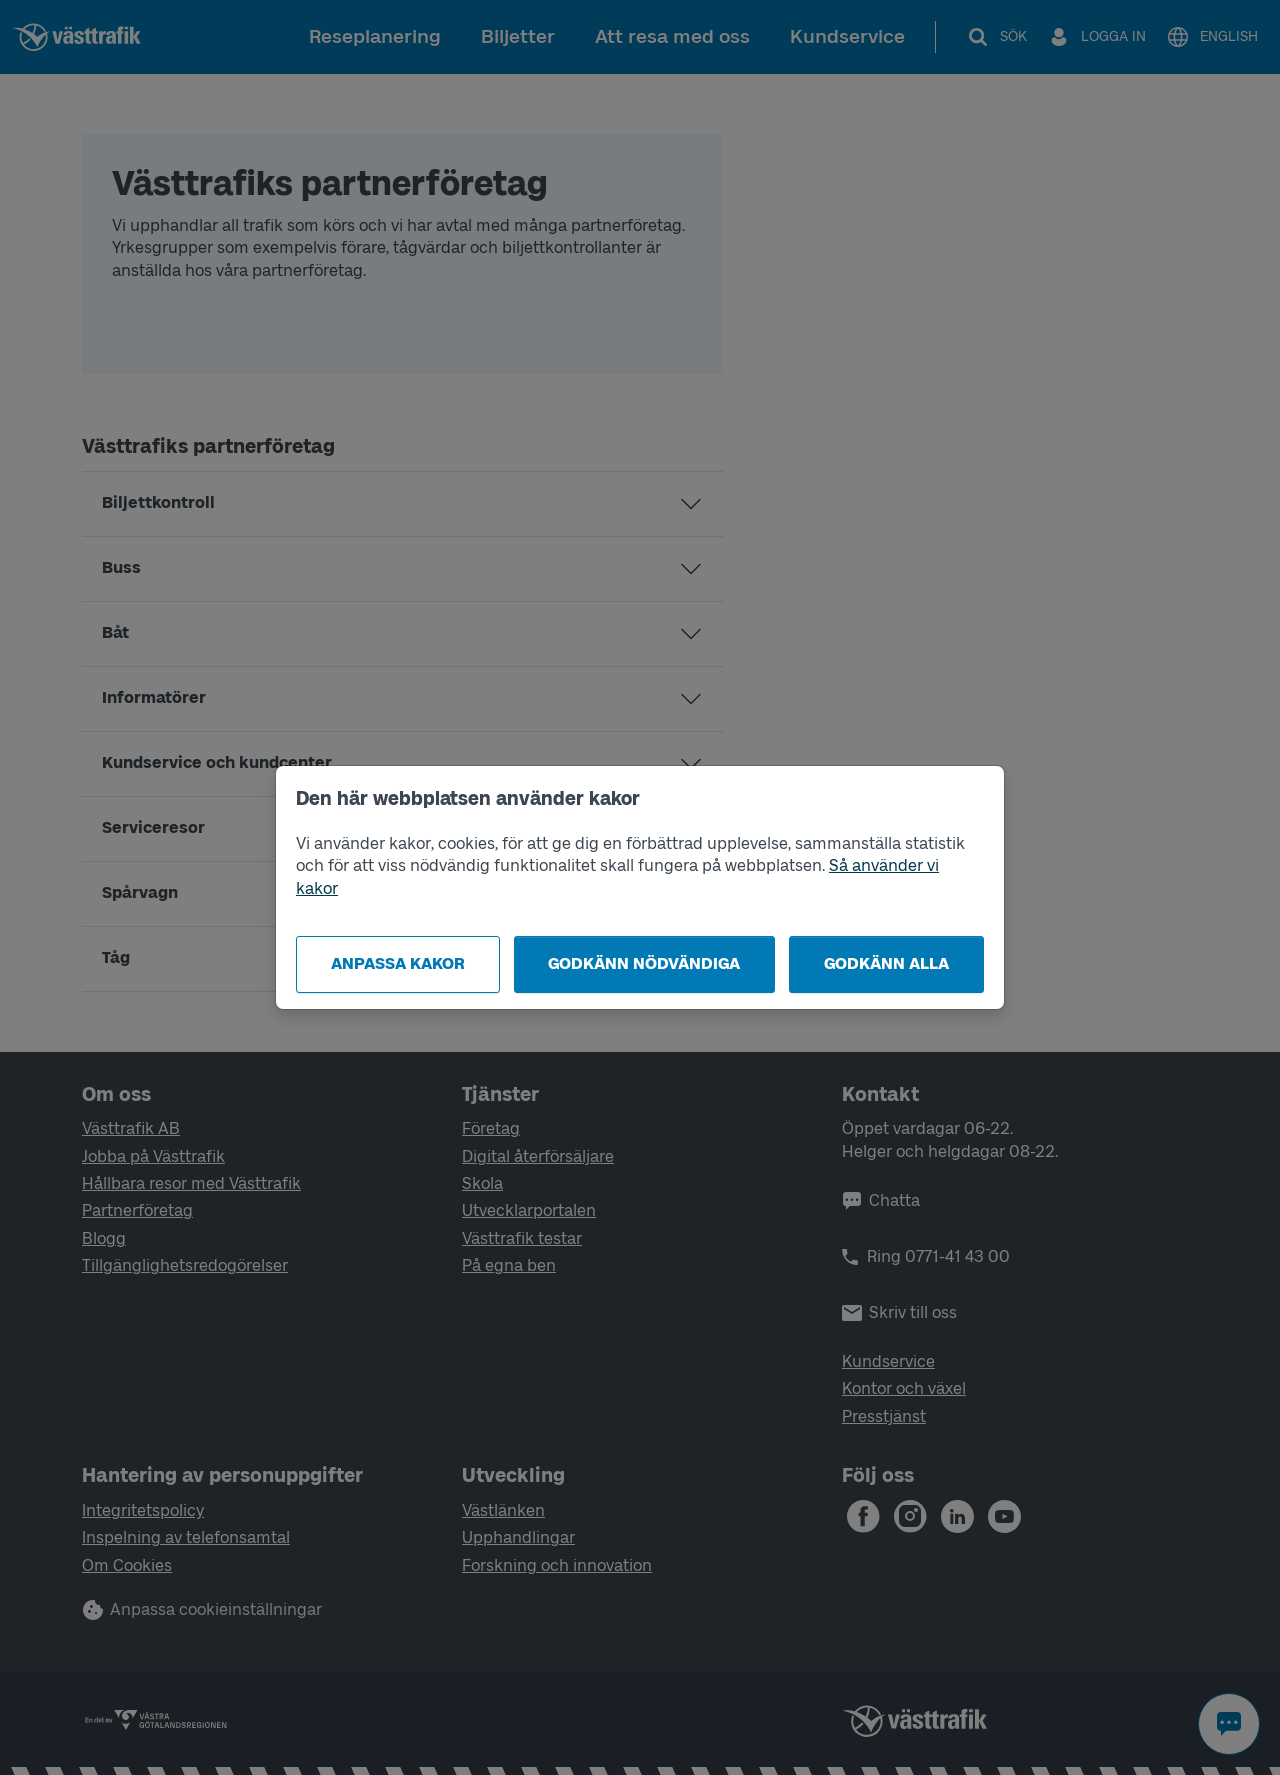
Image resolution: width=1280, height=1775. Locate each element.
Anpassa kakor (398, 963)
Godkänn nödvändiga (644, 963)
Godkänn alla (886, 963)
